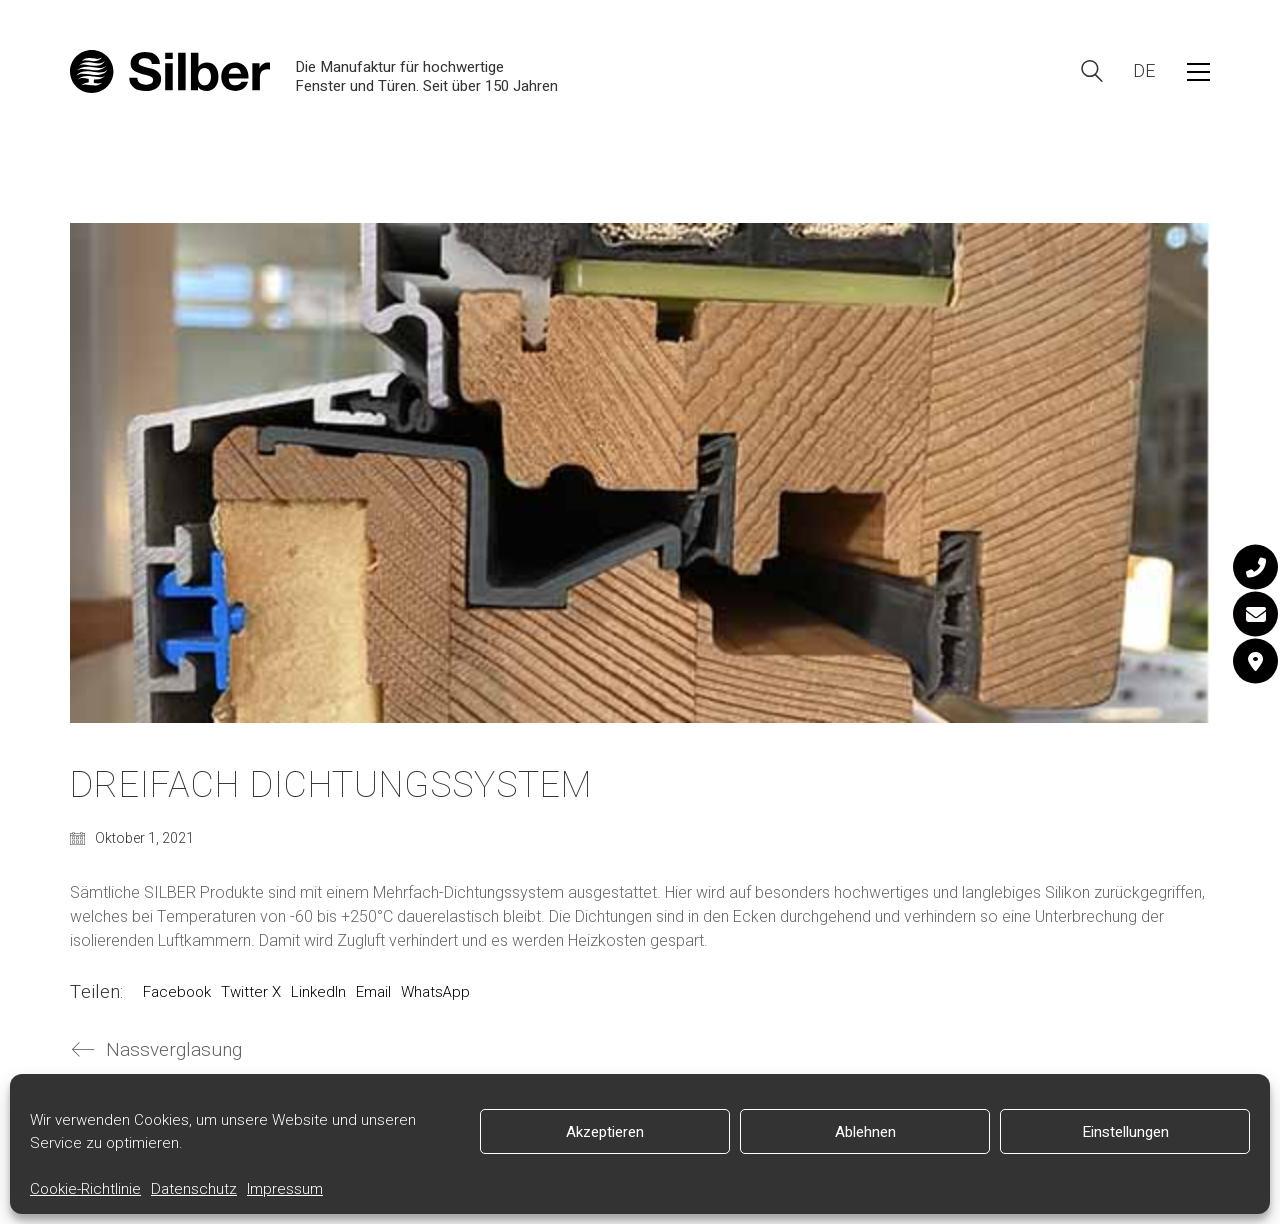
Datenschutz (194, 1189)
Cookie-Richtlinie (85, 1189)
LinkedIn (318, 992)
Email (373, 992)
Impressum (285, 1189)
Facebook (177, 992)
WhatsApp (435, 992)
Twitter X (251, 992)
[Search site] (1092, 73)
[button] (1198, 72)
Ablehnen (865, 1132)
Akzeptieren (605, 1132)
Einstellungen (1125, 1132)
